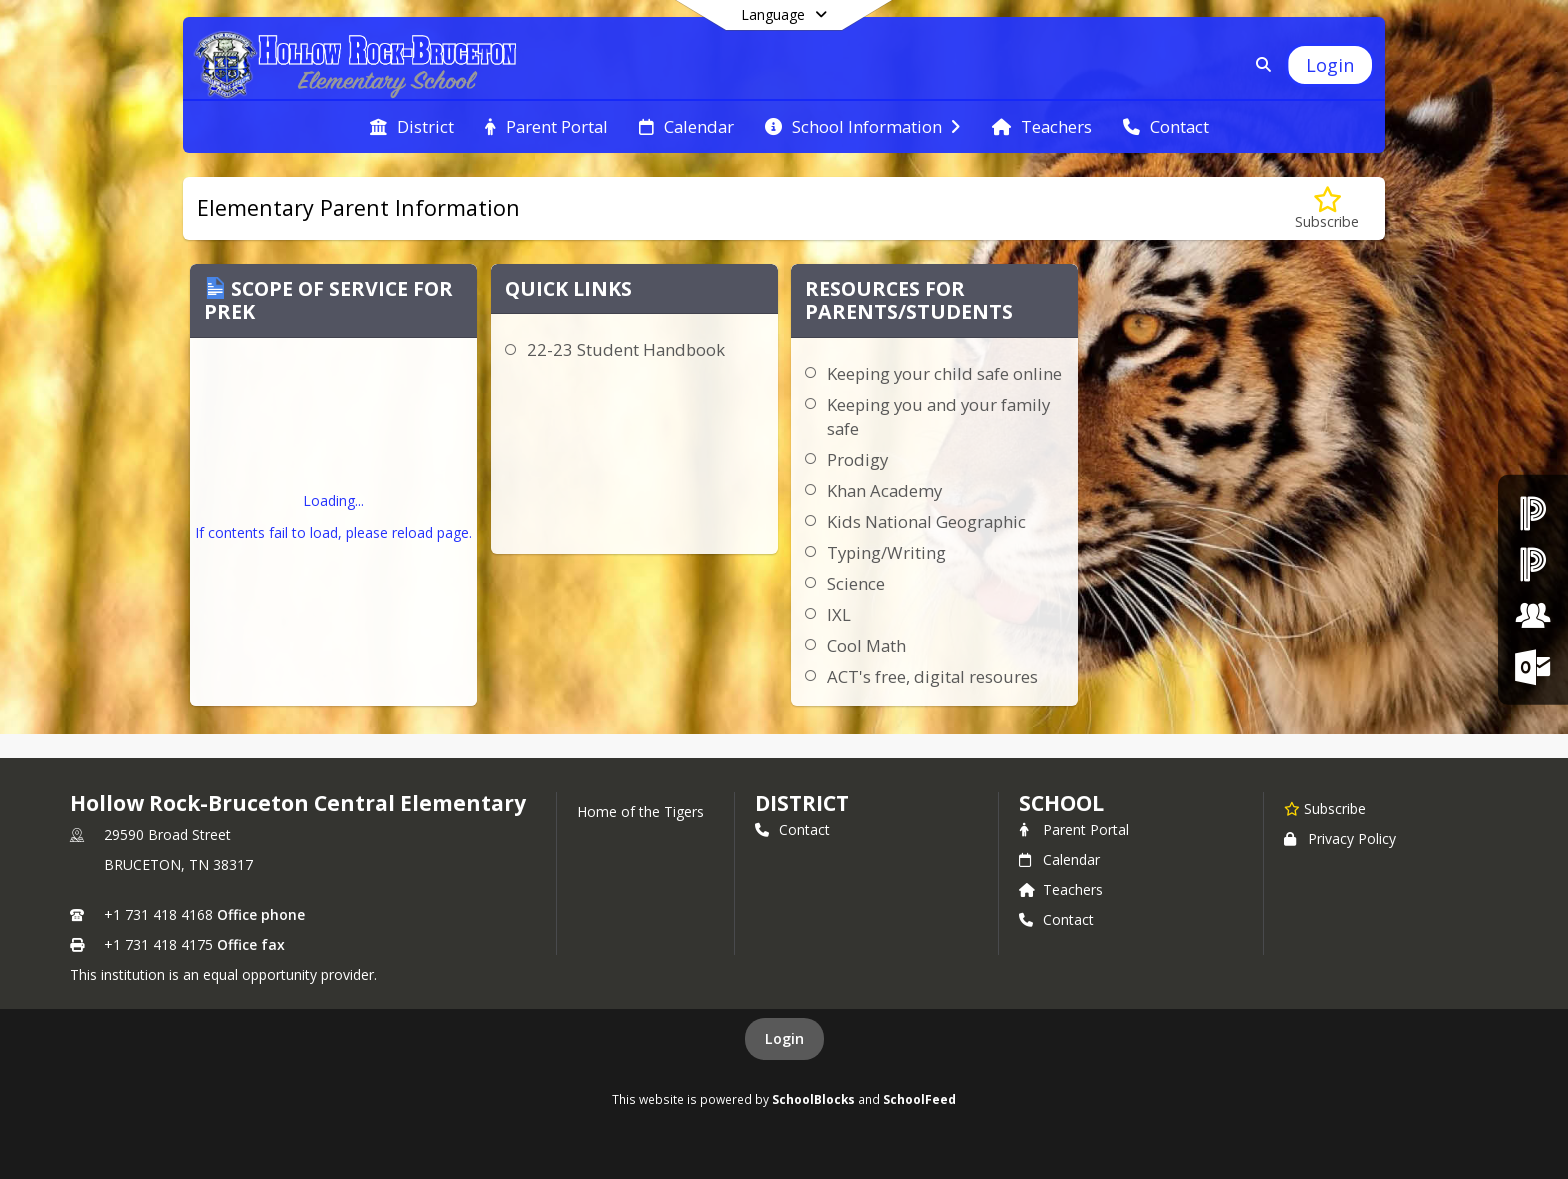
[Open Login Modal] (1330, 65)
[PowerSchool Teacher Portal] (1533, 563)
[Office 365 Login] (1533, 666)
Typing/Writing (886, 552)
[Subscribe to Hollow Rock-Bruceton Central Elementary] (1325, 808)
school (1061, 803)
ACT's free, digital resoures (932, 676)
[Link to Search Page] (1259, 64)
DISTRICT (802, 803)
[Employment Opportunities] (1533, 615)
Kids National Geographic (926, 521)
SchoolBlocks (813, 1099)
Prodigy (857, 459)
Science (856, 583)
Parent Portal (1074, 829)
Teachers (1061, 889)
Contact (792, 829)
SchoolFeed (919, 1099)
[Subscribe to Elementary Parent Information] (1327, 208)
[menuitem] (412, 127)
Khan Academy (884, 490)
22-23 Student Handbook (626, 349)
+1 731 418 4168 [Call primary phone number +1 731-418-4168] (158, 914)
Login (784, 1038)
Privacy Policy (1340, 838)
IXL (839, 614)
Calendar (1059, 859)
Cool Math (866, 645)
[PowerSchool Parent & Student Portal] (1533, 512)
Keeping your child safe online (944, 373)
